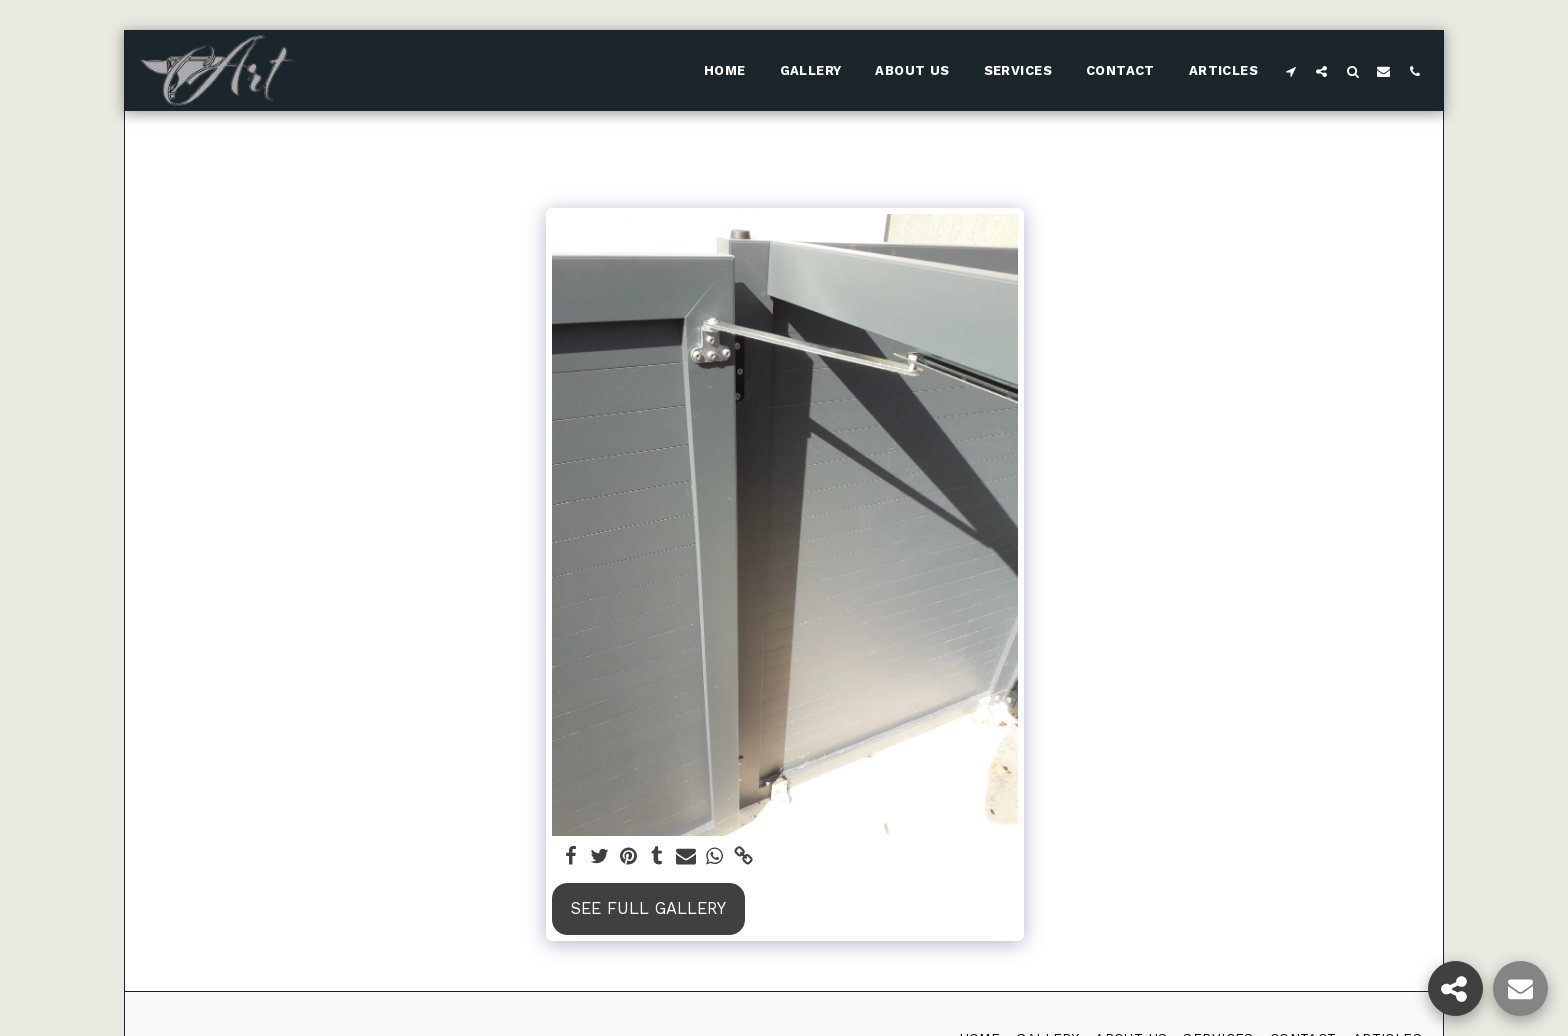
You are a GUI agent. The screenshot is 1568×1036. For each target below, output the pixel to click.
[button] (1290, 71)
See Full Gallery (648, 908)
